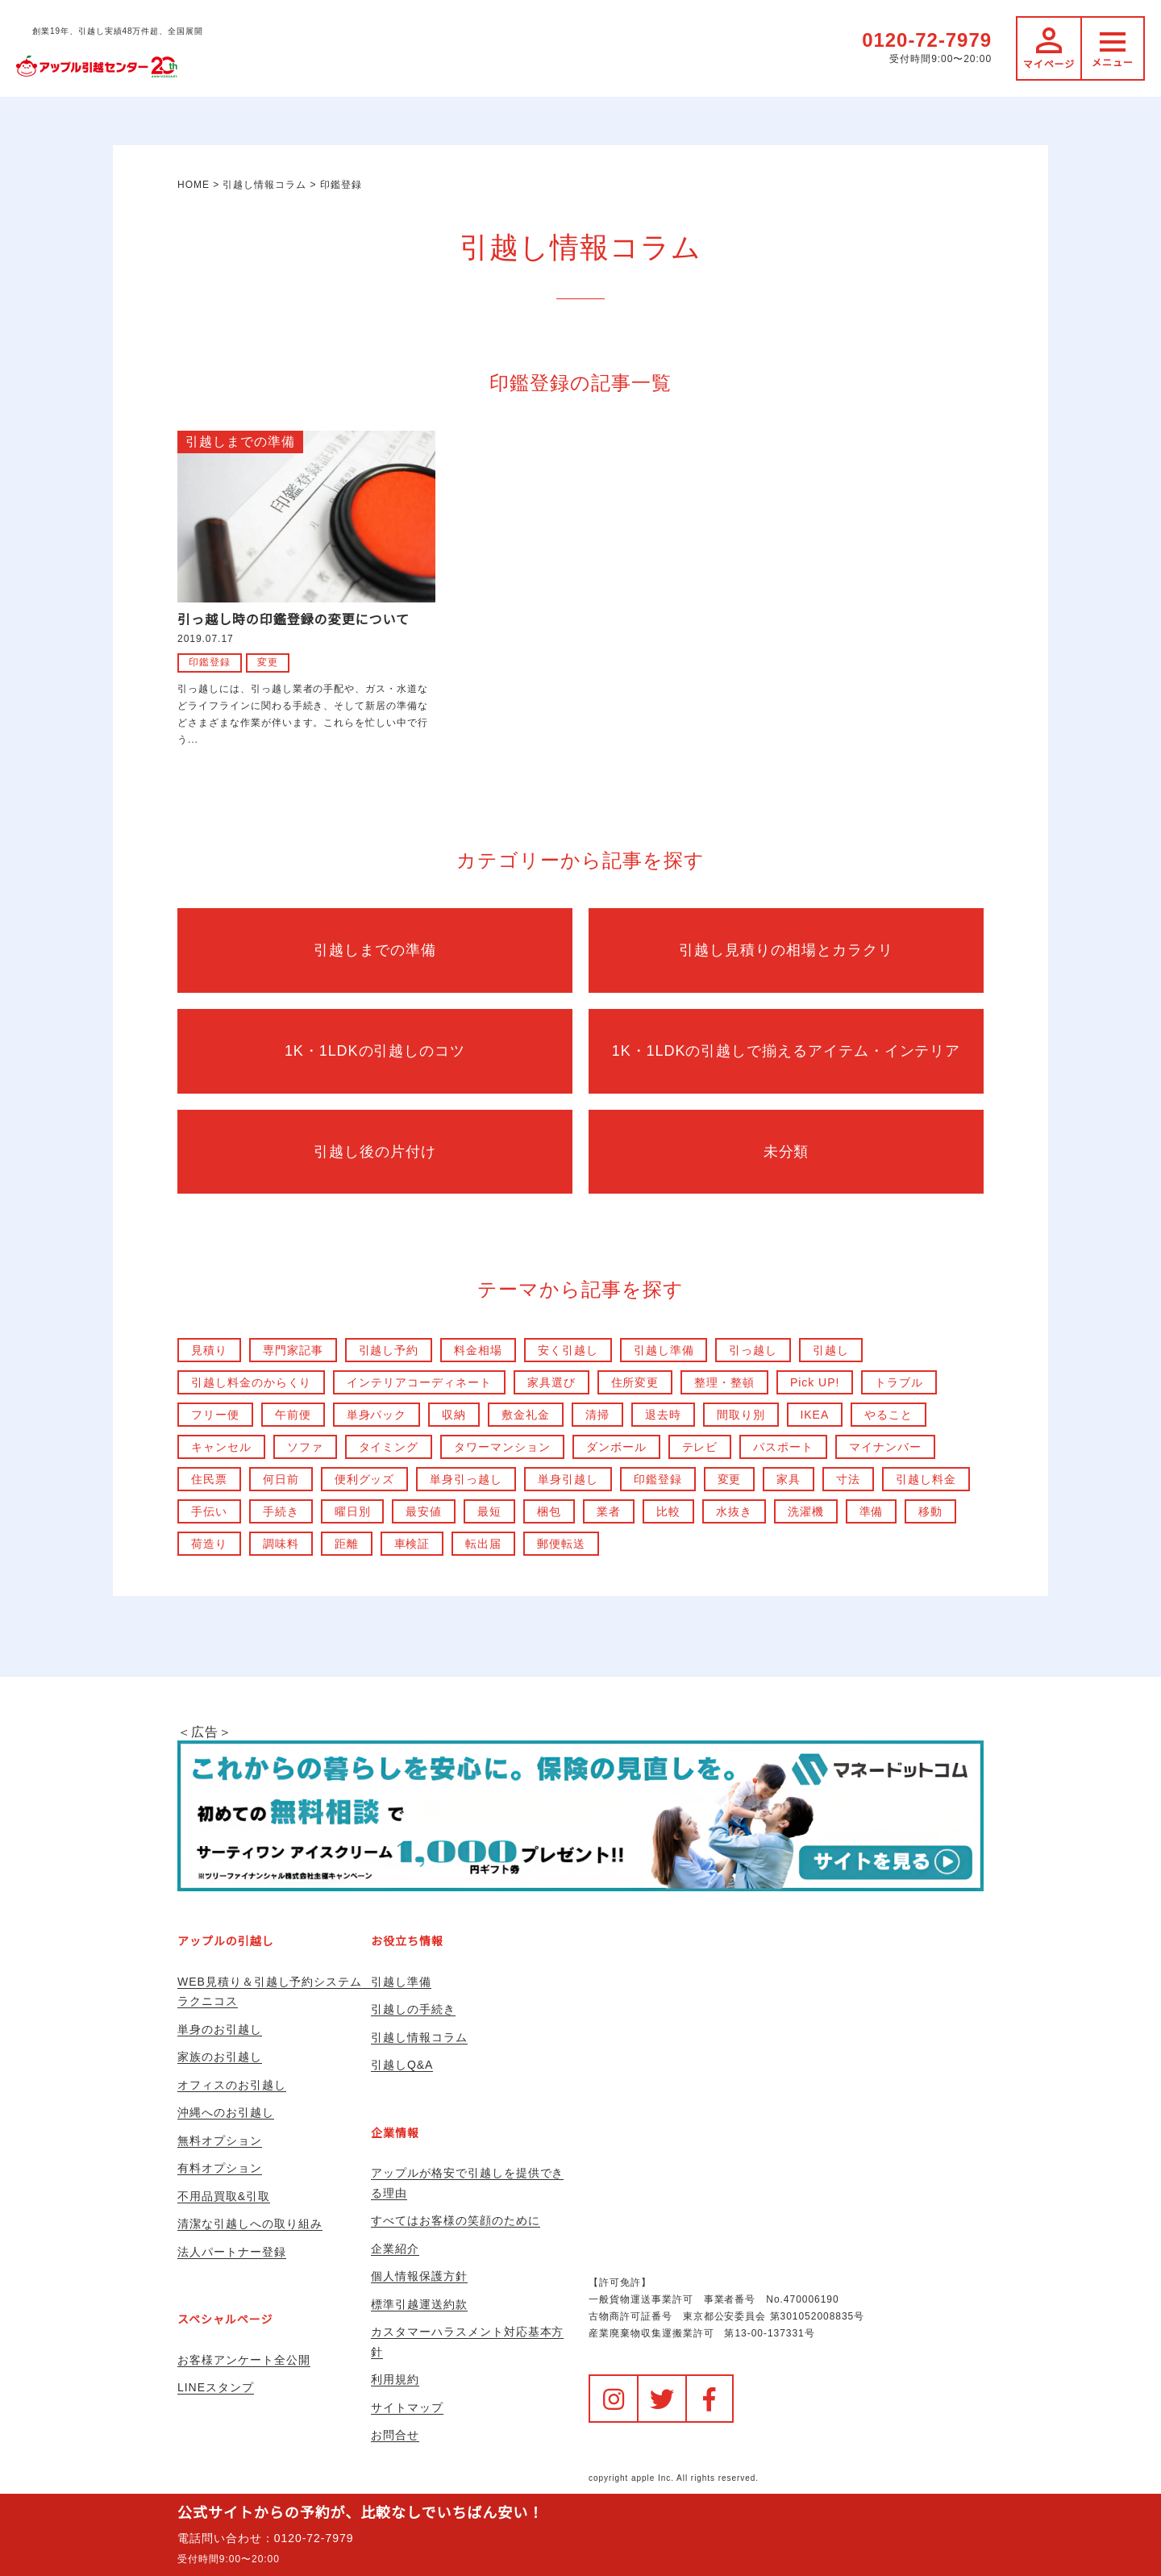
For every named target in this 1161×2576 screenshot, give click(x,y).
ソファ (305, 1446)
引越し (832, 1350)
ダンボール (616, 1446)
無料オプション (219, 2140)
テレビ (700, 1446)
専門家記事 (293, 1350)
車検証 (412, 1543)
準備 (871, 1511)
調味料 (281, 1543)
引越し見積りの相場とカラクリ (786, 950)
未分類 (786, 1152)
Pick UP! (815, 1382)
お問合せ (395, 2434)
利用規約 (395, 2379)
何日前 (281, 1479)
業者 (609, 1511)
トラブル (900, 1382)
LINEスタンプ (215, 2387)
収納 (455, 1414)
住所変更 (635, 1382)
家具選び (551, 1382)
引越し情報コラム (419, 2037)
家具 (789, 1479)
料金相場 (479, 1350)
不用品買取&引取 (223, 2196)
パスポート (784, 1446)
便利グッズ (365, 1479)
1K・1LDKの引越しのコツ (375, 1051)
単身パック (377, 1414)
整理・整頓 (725, 1382)
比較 (668, 1511)
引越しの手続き (413, 2009)
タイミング (389, 1446)
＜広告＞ (580, 1808)
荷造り (209, 1543)
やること (889, 1414)
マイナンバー (886, 1446)
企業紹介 (395, 2248)
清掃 (597, 1414)
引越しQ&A (402, 2064)
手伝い (209, 1511)
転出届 (484, 1543)
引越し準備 (664, 1350)
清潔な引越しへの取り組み (249, 2223)
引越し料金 (927, 1479)
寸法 (849, 1479)
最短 (490, 1511)
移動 (931, 1511)
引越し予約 (389, 1350)
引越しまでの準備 (240, 441)
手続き (281, 1511)
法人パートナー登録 (231, 2251)
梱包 (549, 1511)
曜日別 (353, 1511)
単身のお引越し (219, 2029)
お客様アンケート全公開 (243, 2359)
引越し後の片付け (375, 1152)
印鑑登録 (210, 662)
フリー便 (215, 1414)
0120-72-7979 (927, 40)
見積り (209, 1350)
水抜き (734, 1511)
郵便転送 (561, 1543)
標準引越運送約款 (419, 2304)
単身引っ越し (467, 1479)
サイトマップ (407, 2407)
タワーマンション (503, 1446)
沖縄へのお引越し (225, 2112)
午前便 (293, 1414)
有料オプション (219, 2167)
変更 (267, 662)
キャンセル (221, 1446)
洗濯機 (806, 1511)
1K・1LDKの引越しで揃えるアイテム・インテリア (785, 1051)
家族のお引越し (219, 2056)
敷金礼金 (525, 1414)
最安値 (424, 1511)
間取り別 (741, 1414)
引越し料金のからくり (251, 1382)
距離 (347, 1543)
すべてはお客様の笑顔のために (455, 2220)
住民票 (209, 1479)
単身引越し (568, 1479)
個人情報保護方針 (419, 2276)
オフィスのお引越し (231, 2084)
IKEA (815, 1414)
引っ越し (754, 1350)
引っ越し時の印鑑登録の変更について (293, 620)
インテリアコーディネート (420, 1382)
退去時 (663, 1414)
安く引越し (568, 1350)
